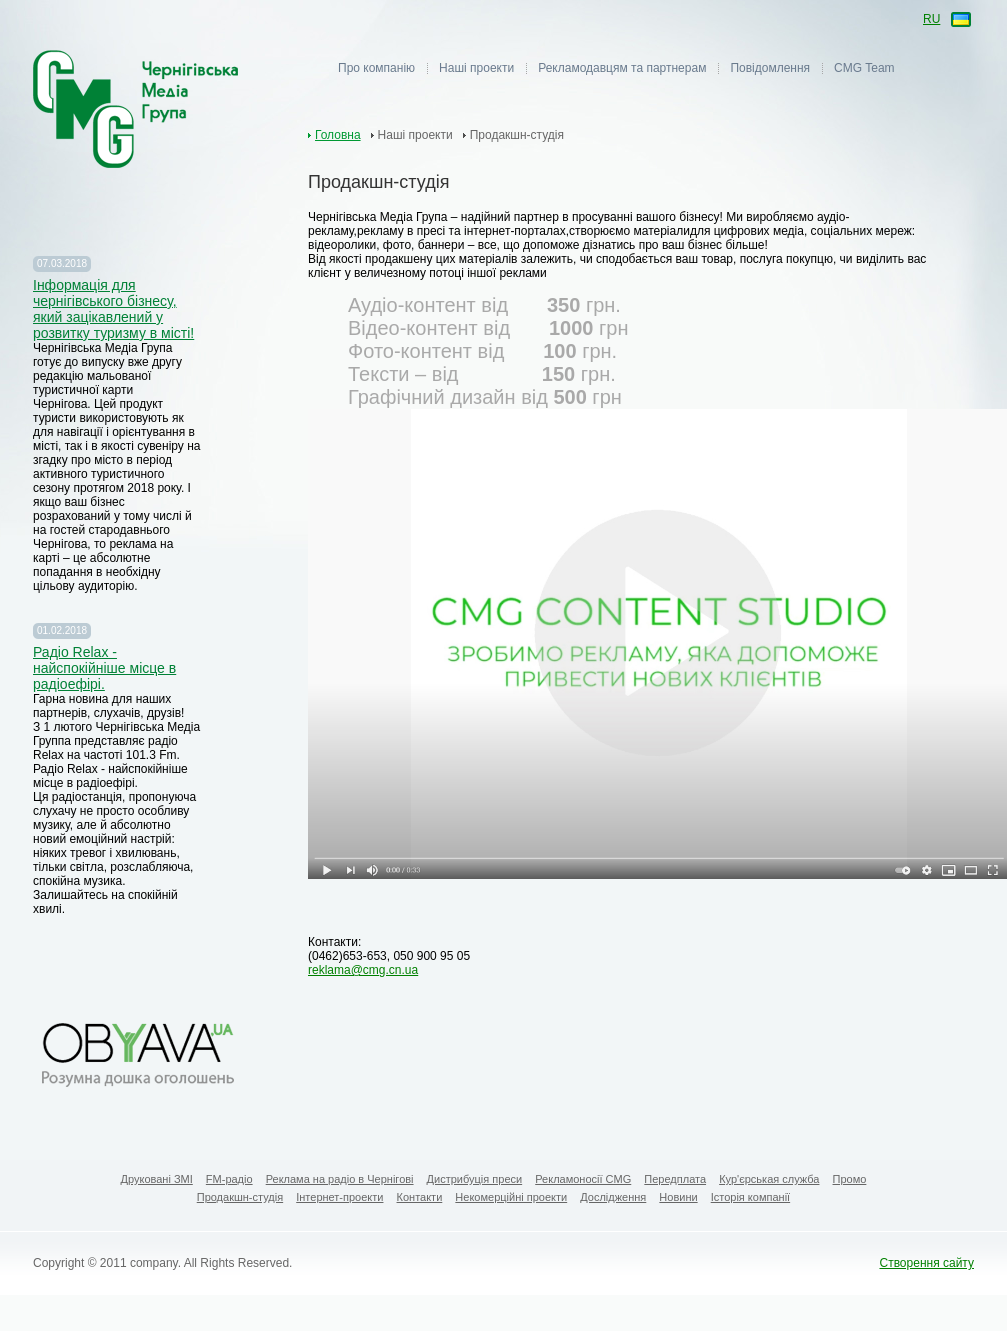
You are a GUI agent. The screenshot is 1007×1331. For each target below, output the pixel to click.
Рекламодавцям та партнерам (622, 68)
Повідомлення (770, 68)
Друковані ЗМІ (157, 1179)
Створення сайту (926, 1263)
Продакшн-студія (240, 1197)
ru (931, 19)
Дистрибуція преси (475, 1179)
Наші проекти (476, 68)
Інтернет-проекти (339, 1197)
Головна (338, 135)
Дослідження (613, 1197)
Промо (850, 1179)
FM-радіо (229, 1179)
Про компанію (376, 68)
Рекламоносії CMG (583, 1179)
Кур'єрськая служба (769, 1179)
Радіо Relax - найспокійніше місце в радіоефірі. (104, 668)
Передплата (675, 1179)
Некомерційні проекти (511, 1197)
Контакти (420, 1197)
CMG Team (864, 68)
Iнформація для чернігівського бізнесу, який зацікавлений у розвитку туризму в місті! (113, 309)
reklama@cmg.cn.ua (363, 970)
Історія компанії (750, 1197)
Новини (678, 1197)
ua (959, 20)
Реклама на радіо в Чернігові (340, 1179)
